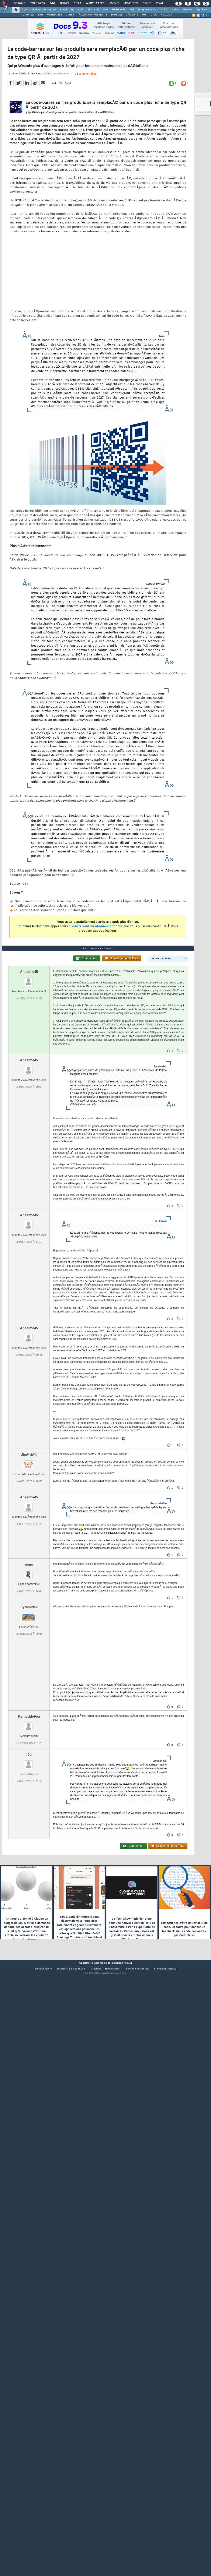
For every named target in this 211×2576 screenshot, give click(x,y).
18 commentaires (85, 151)
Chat (77, 3)
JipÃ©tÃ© (29, 1687)
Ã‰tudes (131, 3)
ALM (80, 9)
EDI (132, 9)
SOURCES (116, 14)
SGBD (163, 9)
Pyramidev (29, 1840)
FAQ (52, 3)
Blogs (64, 3)
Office (175, 9)
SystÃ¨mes (202, 9)
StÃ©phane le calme (55, 151)
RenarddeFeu (29, 1949)
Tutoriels (37, 3)
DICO (154, 14)
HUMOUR (166, 14)
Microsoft (93, 9)
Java (105, 9)
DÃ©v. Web (118, 9)
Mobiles (187, 9)
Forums (19, 3)
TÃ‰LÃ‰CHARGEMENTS (92, 14)
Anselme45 (29, 1204)
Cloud (63, 9)
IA (72, 9)
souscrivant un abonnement (93, 1004)
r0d (29, 1987)
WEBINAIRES (54, 14)
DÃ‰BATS (132, 14)
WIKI (144, 14)
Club (159, 3)
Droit (146, 3)
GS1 (25, 962)
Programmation (147, 9)
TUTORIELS (28, 14)
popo (29, 1797)
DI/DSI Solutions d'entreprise (39, 9)
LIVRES (69, 14)
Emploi (114, 3)
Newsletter (95, 3)
